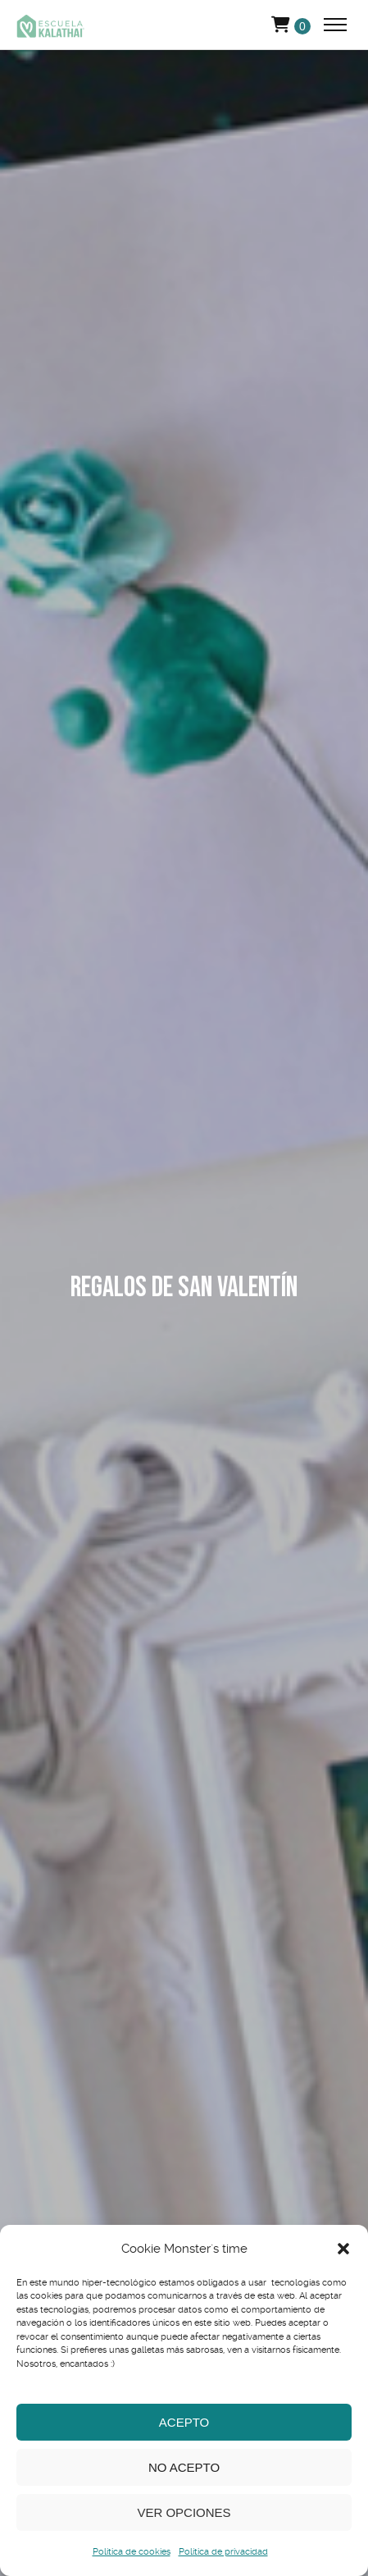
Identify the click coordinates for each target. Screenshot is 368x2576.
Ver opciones (183, 2512)
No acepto (184, 2467)
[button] (343, 2248)
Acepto (184, 2422)
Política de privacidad (223, 2551)
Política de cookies (131, 2551)
